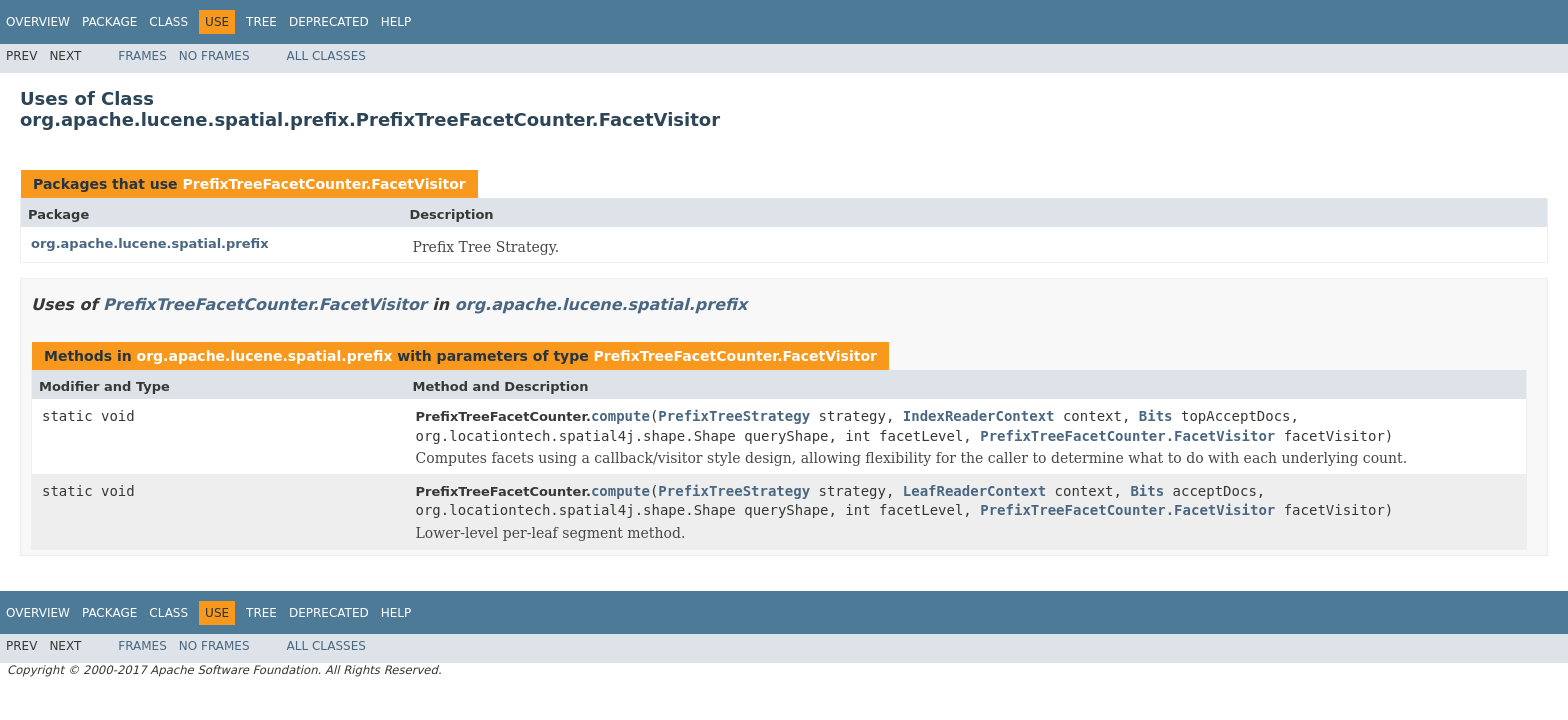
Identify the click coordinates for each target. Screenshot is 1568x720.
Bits (1156, 416)
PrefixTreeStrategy (734, 416)
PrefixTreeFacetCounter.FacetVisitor (323, 184)
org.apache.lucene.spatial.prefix (150, 243)
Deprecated (329, 22)
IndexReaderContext (979, 416)
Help (396, 22)
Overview (38, 22)
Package (109, 22)
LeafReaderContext (974, 491)
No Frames (214, 56)
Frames (142, 56)
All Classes (326, 56)
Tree (261, 22)
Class (168, 22)
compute (620, 416)
